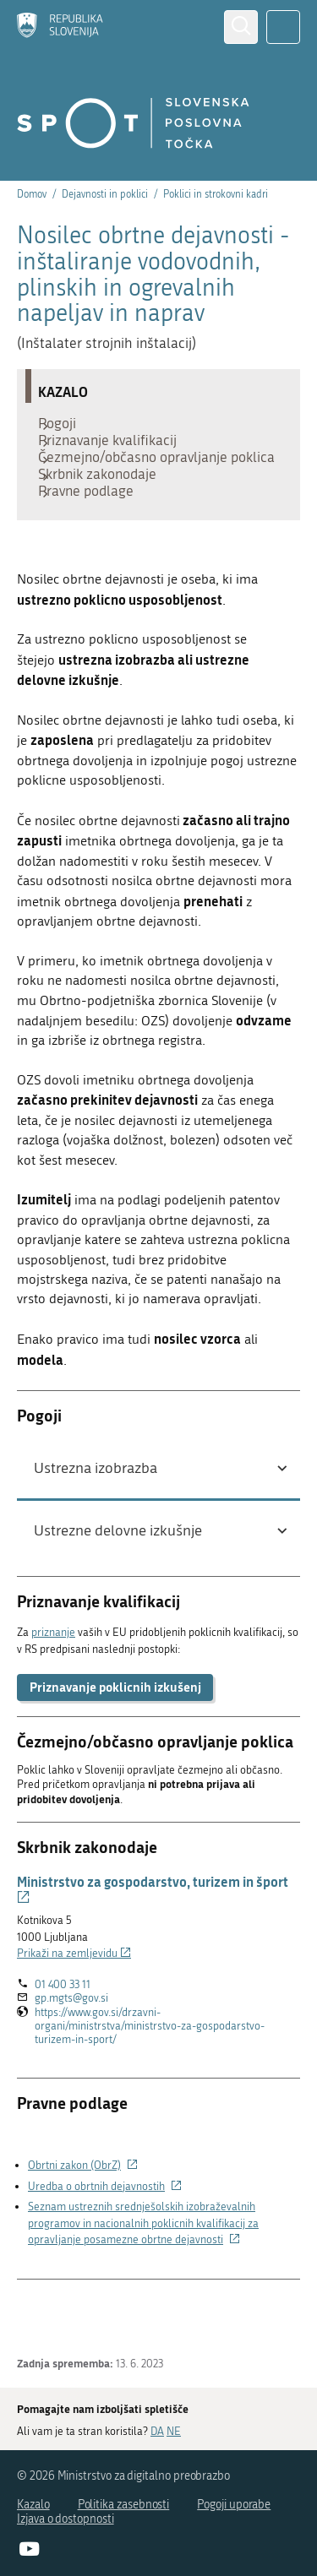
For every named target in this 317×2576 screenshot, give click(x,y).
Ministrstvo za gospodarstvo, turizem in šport (152, 1948)
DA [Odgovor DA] (157, 2430)
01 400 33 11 (62, 2043)
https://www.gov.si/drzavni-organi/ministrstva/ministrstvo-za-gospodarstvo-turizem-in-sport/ (150, 2085)
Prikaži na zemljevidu (74, 2012)
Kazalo (33, 2504)
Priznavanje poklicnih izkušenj (115, 1746)
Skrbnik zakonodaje (105, 520)
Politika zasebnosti (124, 2504)
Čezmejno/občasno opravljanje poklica (141, 486)
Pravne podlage (94, 545)
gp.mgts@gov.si (71, 2058)
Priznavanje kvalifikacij (116, 452)
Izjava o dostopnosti (65, 2519)
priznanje (53, 1691)
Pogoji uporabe (234, 2504)
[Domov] (60, 27)
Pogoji (65, 427)
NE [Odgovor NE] (174, 2430)
